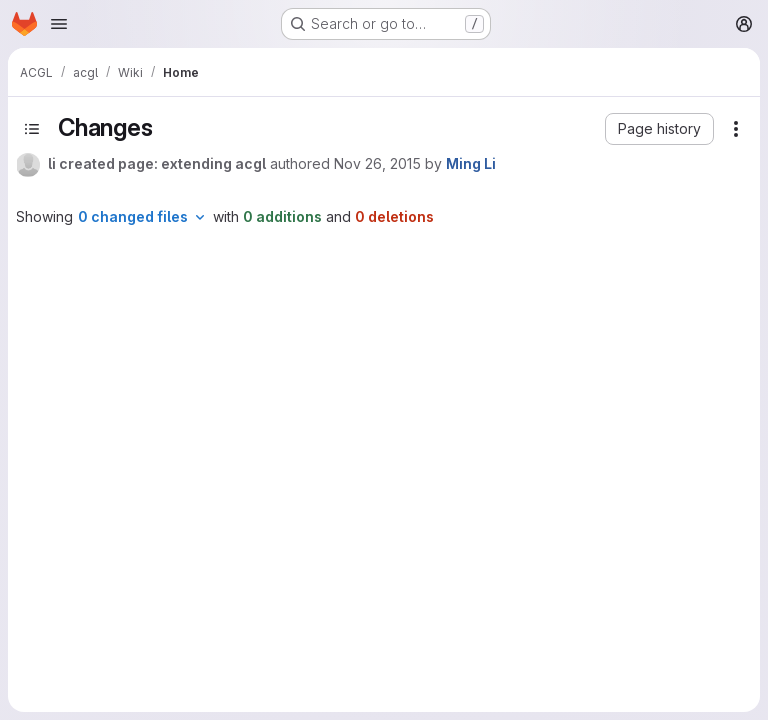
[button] (659, 129)
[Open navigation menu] (59, 24)
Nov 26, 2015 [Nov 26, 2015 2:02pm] (377, 163)
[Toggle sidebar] (32, 129)
